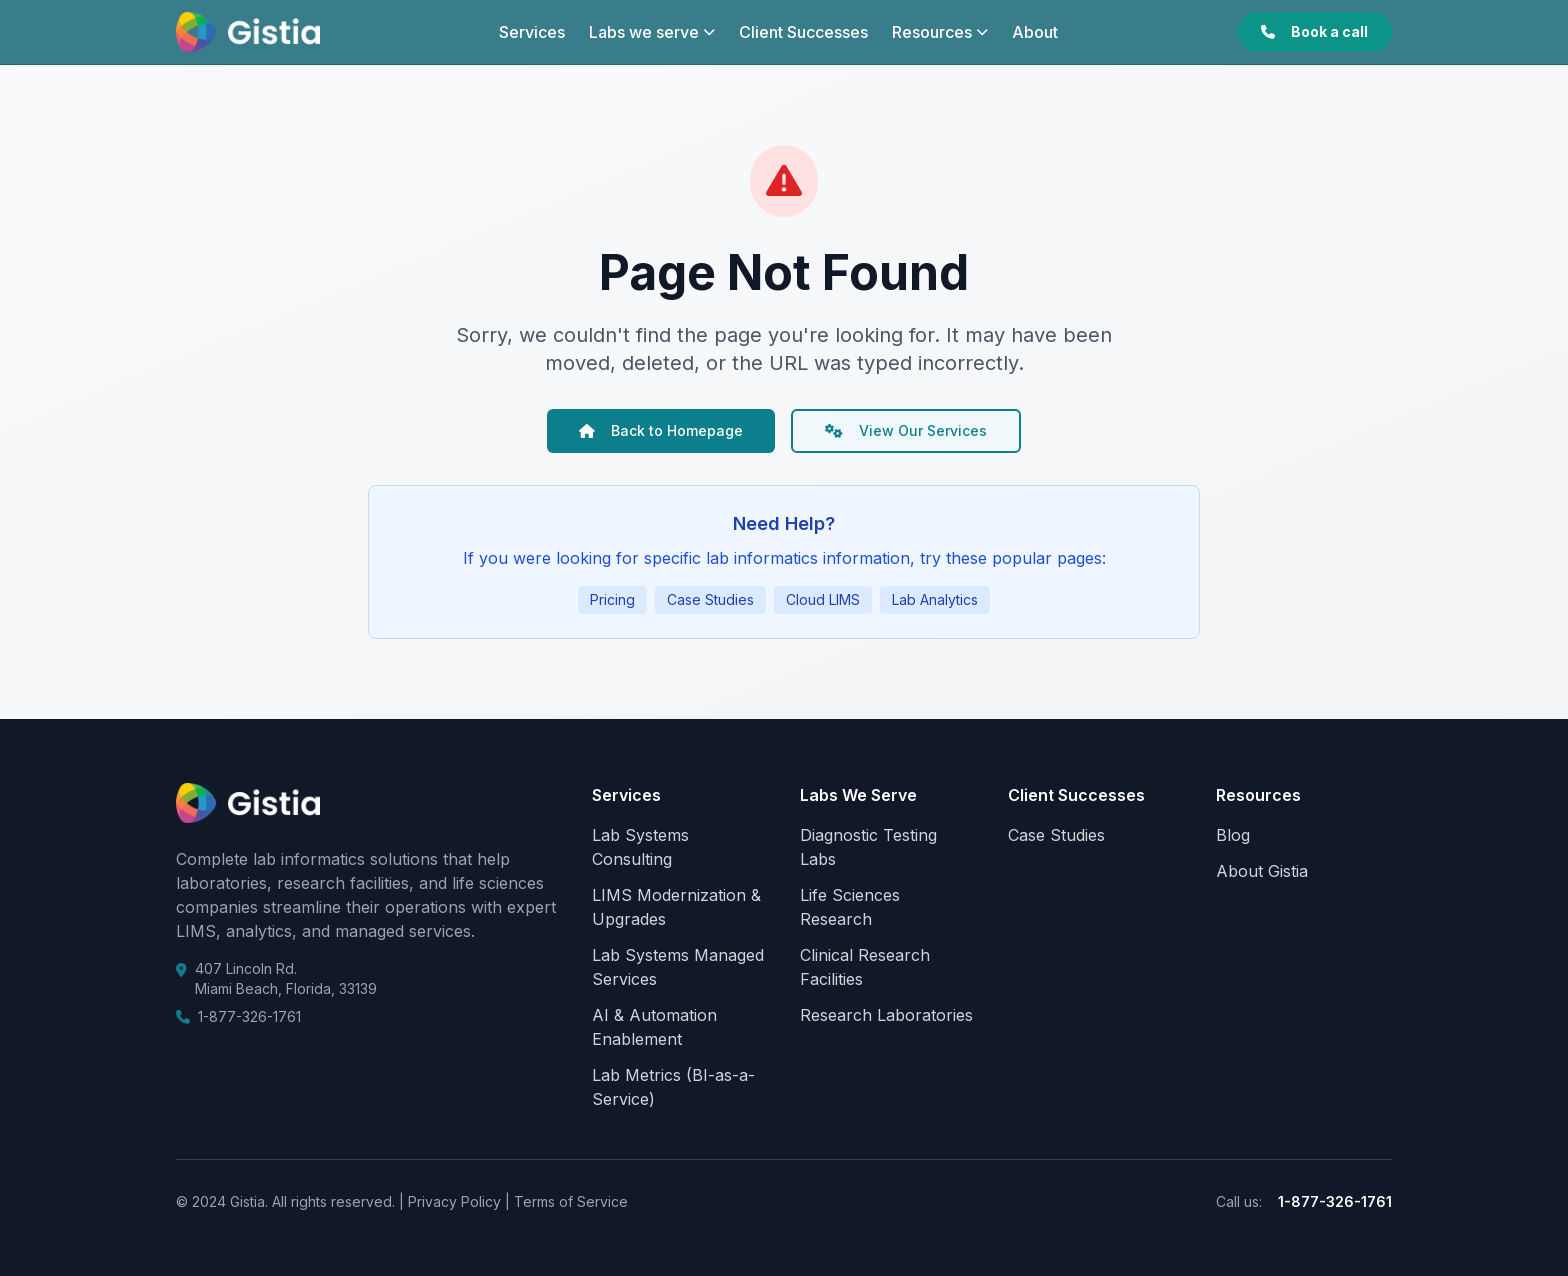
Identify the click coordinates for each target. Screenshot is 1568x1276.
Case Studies (710, 599)
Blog (1233, 835)
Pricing (612, 599)
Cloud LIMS (823, 599)
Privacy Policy (452, 1201)
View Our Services (906, 430)
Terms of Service (569, 1201)
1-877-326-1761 (249, 1016)
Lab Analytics (935, 599)
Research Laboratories (886, 1015)
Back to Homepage (661, 430)
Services (532, 32)
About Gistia (1262, 871)
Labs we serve (652, 32)
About (1035, 32)
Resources (940, 32)
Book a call (1314, 31)
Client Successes (803, 32)
